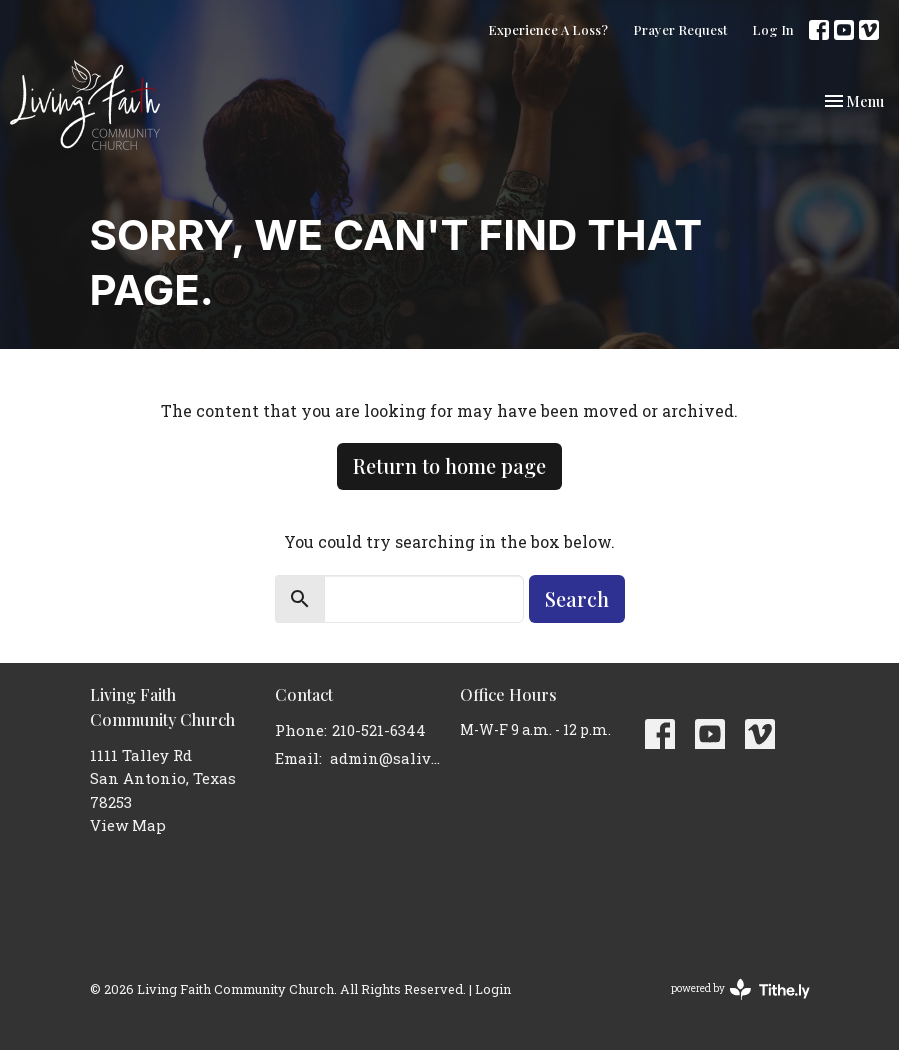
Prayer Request (680, 29)
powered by (740, 989)
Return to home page (449, 465)
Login (493, 988)
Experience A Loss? (548, 29)
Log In (773, 29)
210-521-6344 (379, 730)
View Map (128, 825)
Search (577, 598)
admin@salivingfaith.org (385, 758)
